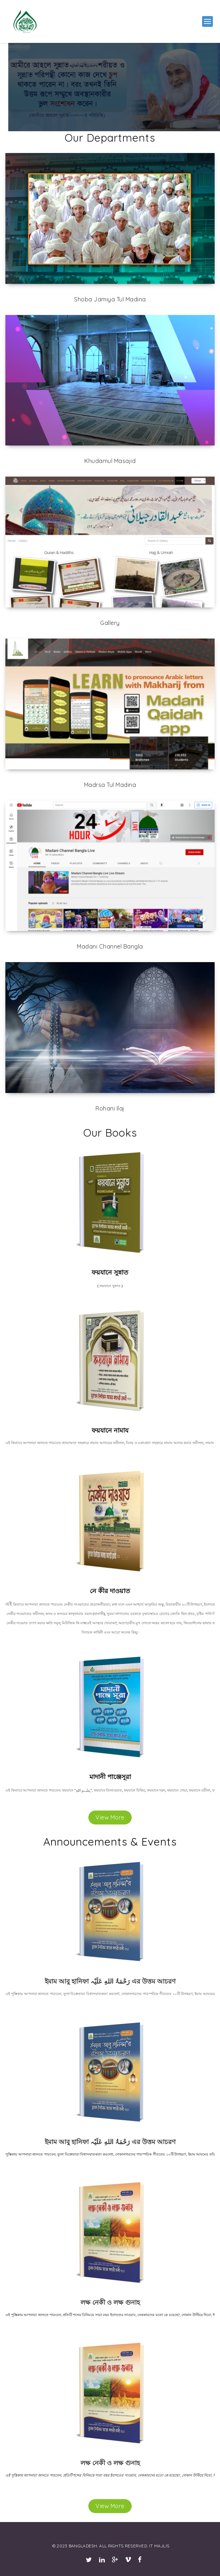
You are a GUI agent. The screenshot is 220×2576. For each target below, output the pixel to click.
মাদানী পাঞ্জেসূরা (110, 1777)
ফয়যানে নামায (110, 1430)
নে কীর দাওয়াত (110, 1591)
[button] (207, 21)
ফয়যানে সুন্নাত (110, 1272)
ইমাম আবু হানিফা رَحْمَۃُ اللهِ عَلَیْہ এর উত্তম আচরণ (110, 1981)
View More (110, 1817)
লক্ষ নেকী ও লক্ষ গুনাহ (110, 2302)
